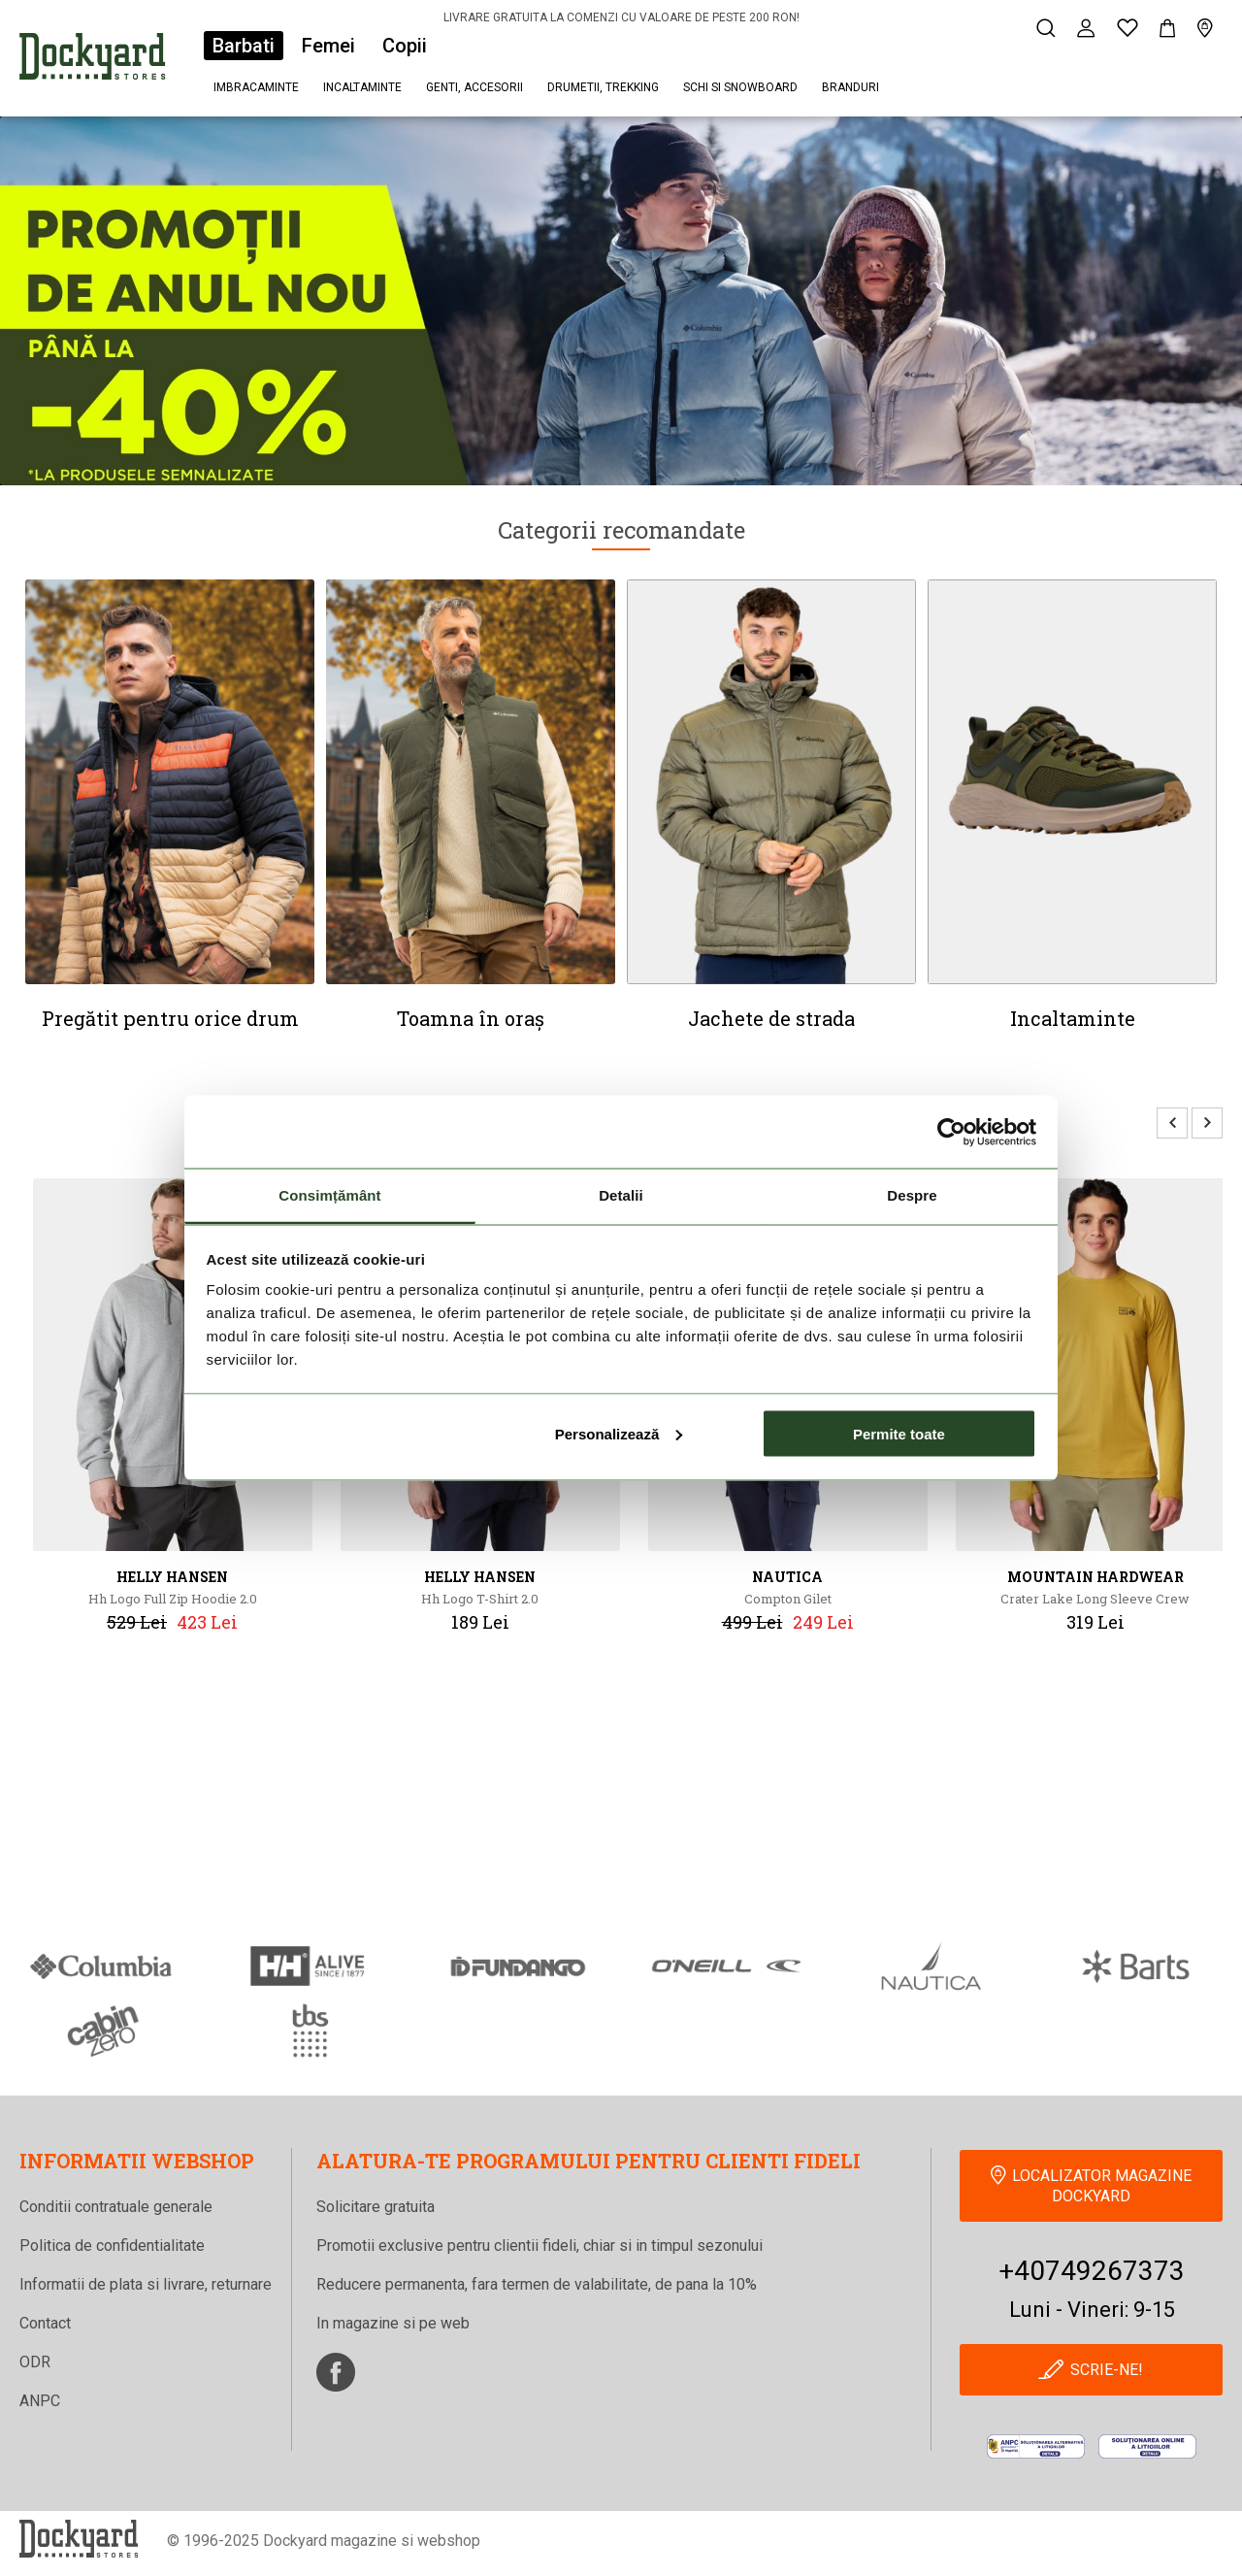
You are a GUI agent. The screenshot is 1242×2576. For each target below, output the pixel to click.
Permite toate (899, 1433)
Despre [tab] (911, 1195)
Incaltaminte (362, 87)
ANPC (39, 2401)
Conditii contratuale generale (115, 2206)
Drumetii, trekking (603, 87)
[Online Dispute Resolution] (1147, 2448)
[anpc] (1036, 2448)
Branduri (850, 87)
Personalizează (619, 1433)
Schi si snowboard (740, 87)
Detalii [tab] (621, 1195)
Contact (45, 2323)
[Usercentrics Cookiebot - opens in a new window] (951, 1131)
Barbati (243, 45)
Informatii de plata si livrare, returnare (145, 2284)
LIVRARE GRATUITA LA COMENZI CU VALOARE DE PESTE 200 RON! (621, 17)
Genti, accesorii (474, 87)
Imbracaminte (256, 87)
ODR (34, 2362)
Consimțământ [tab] (329, 1195)
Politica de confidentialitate (112, 2245)
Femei (328, 45)
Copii (404, 45)
